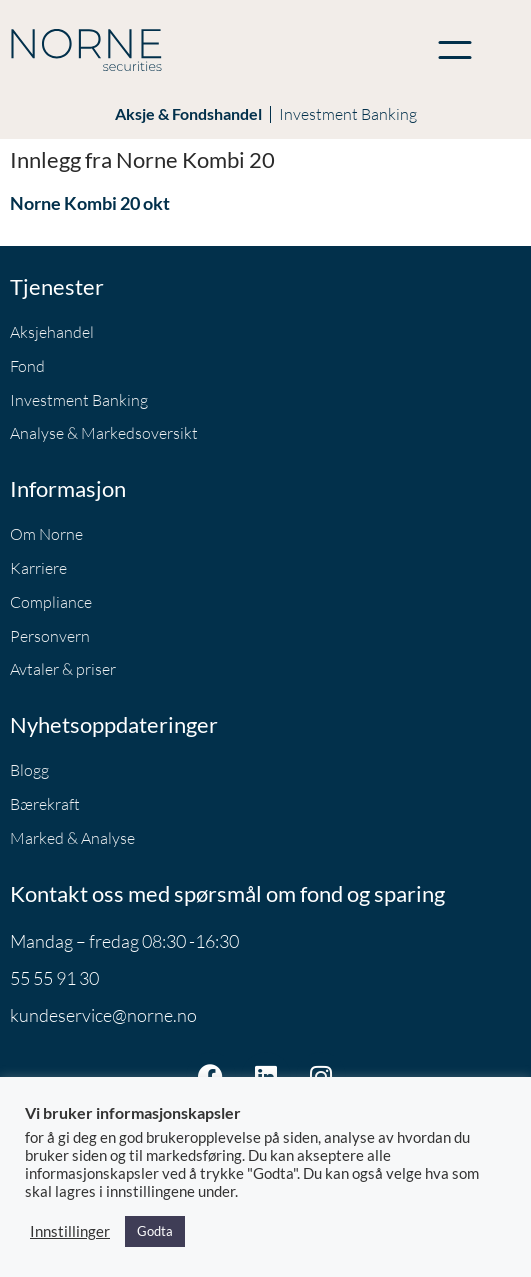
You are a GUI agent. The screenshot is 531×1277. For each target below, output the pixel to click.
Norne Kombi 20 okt (90, 203)
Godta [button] (155, 1231)
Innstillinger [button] (70, 1231)
